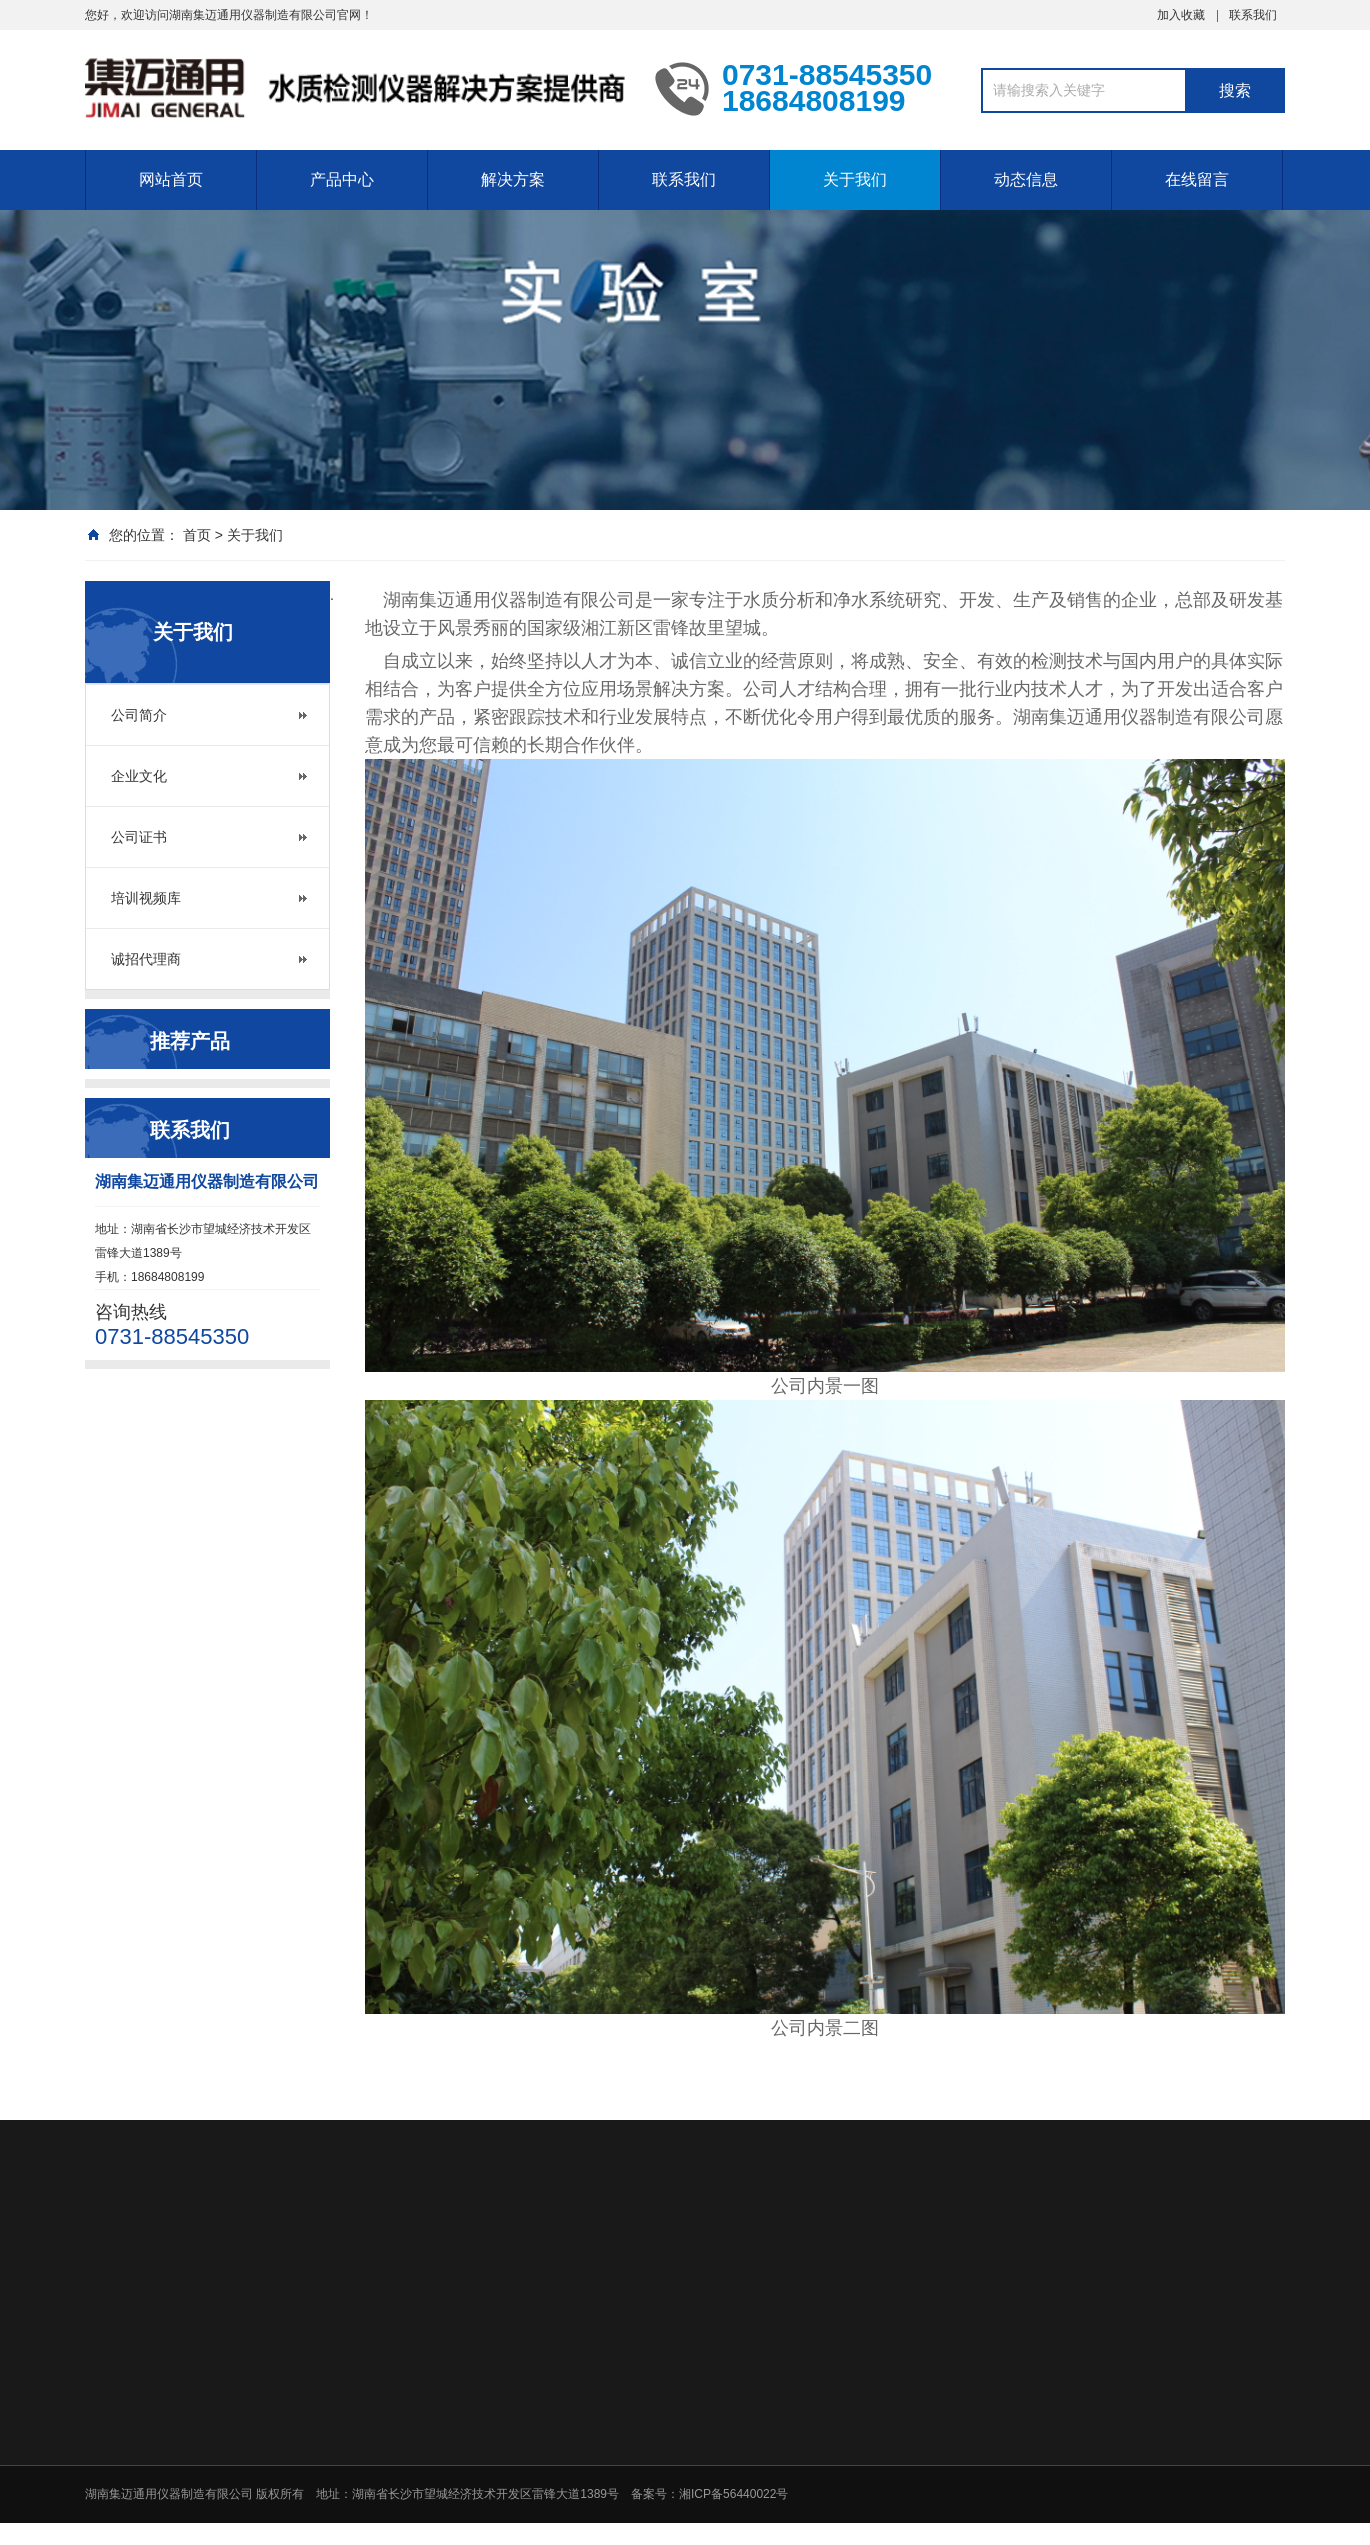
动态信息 (1026, 179)
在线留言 (1197, 179)
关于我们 (855, 179)
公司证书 (139, 837)
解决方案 (513, 179)
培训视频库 (146, 898)
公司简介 (139, 715)
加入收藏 (1181, 15)
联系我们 (1253, 15)
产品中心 (342, 179)
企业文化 (139, 776)
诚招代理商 (146, 959)
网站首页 (171, 179)
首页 (197, 535)
